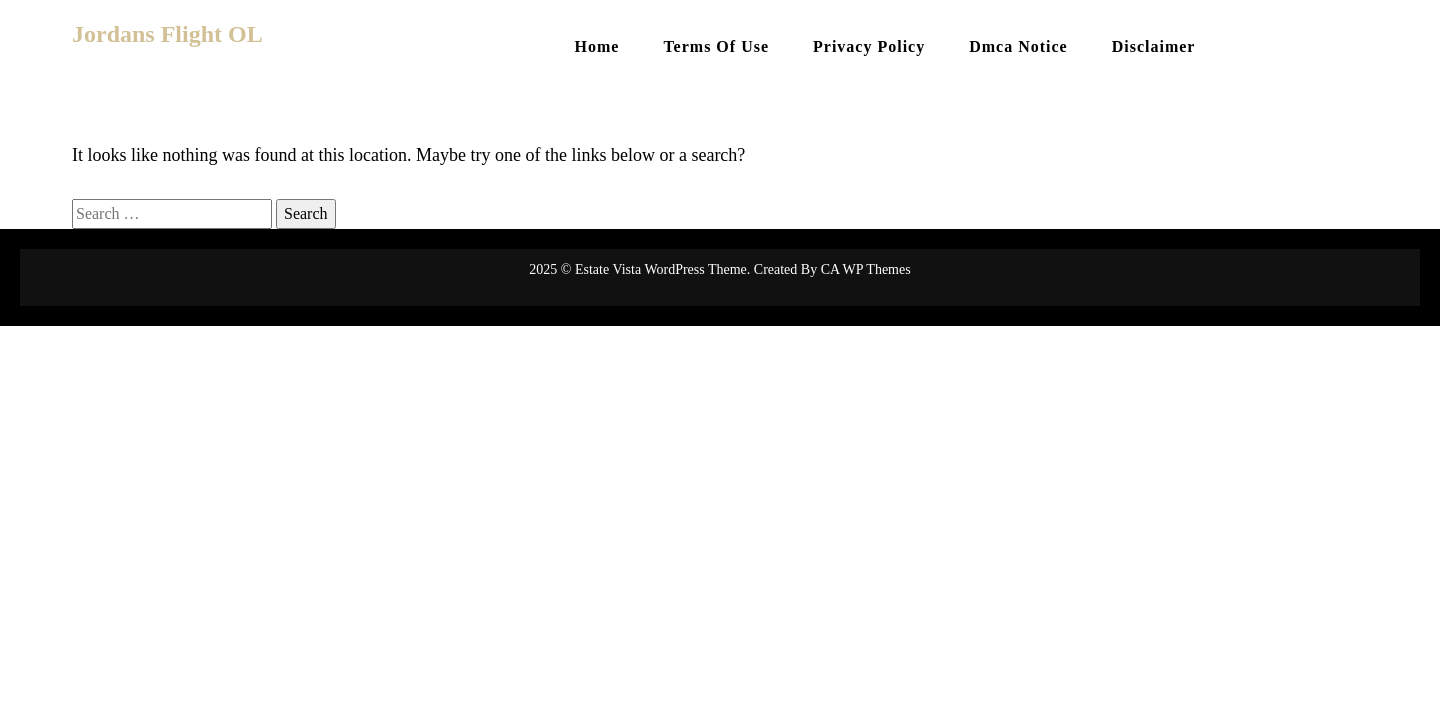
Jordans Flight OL (167, 34)
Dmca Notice (1018, 46)
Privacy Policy (869, 46)
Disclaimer (1154, 46)
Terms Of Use (716, 46)
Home (597, 46)
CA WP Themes (866, 269)
